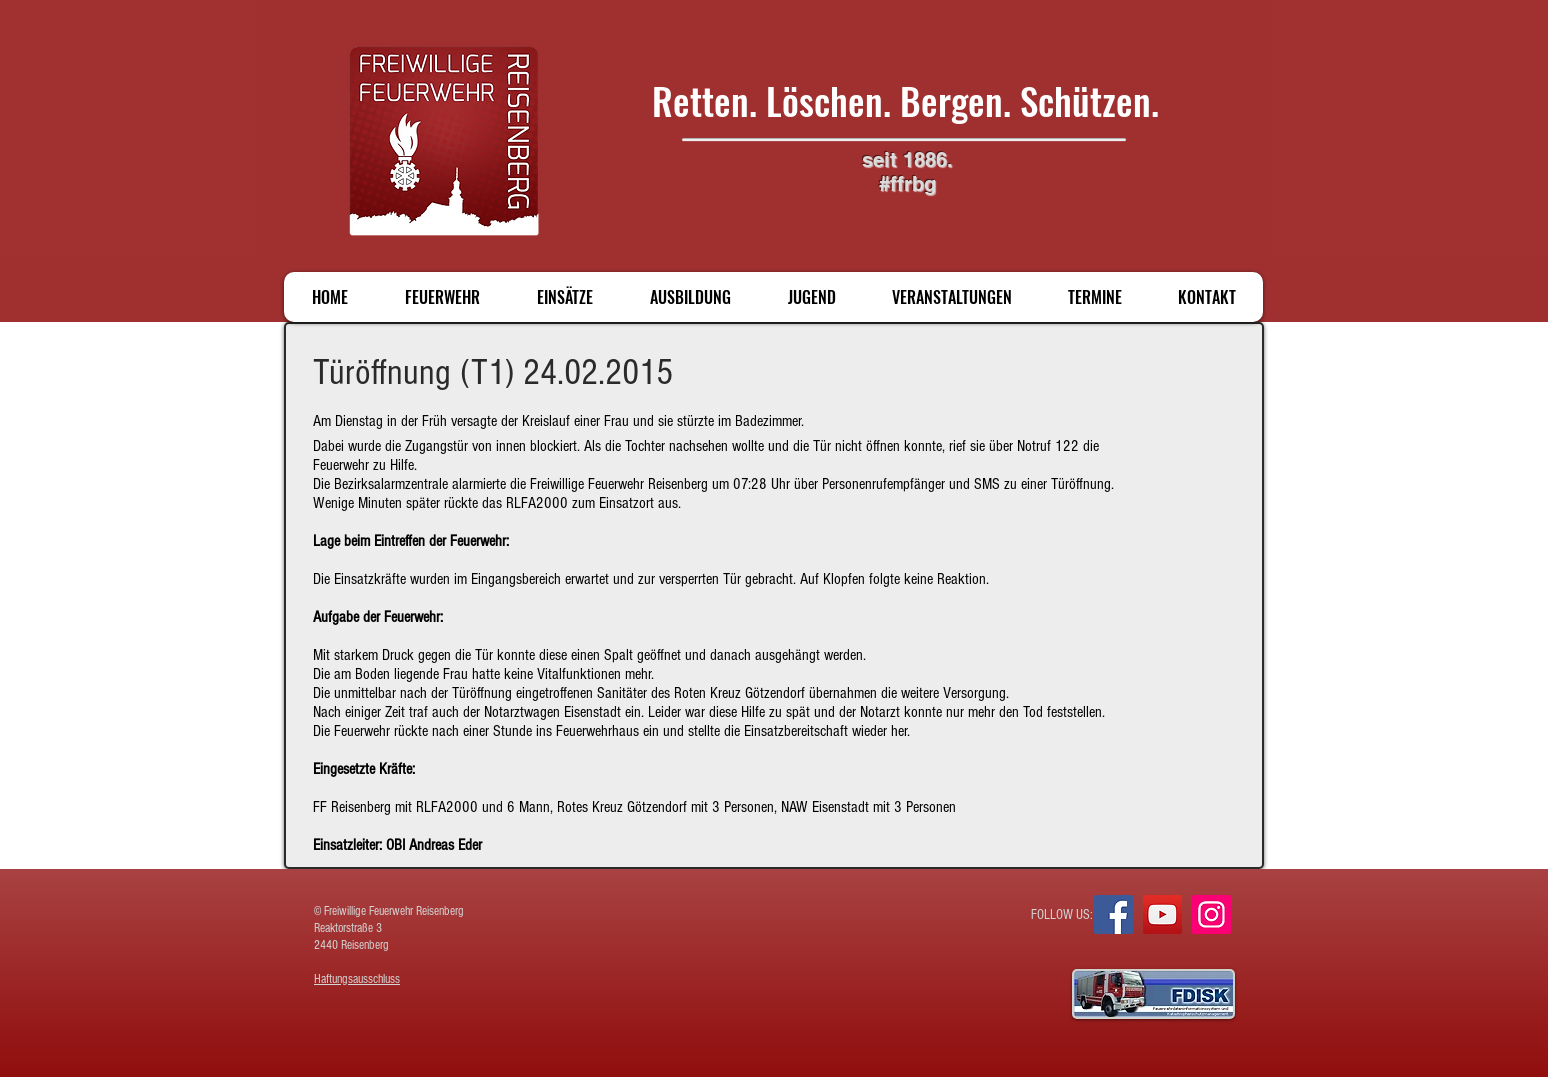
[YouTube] (1162, 914)
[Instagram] (1211, 914)
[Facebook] (1113, 914)
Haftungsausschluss (357, 979)
